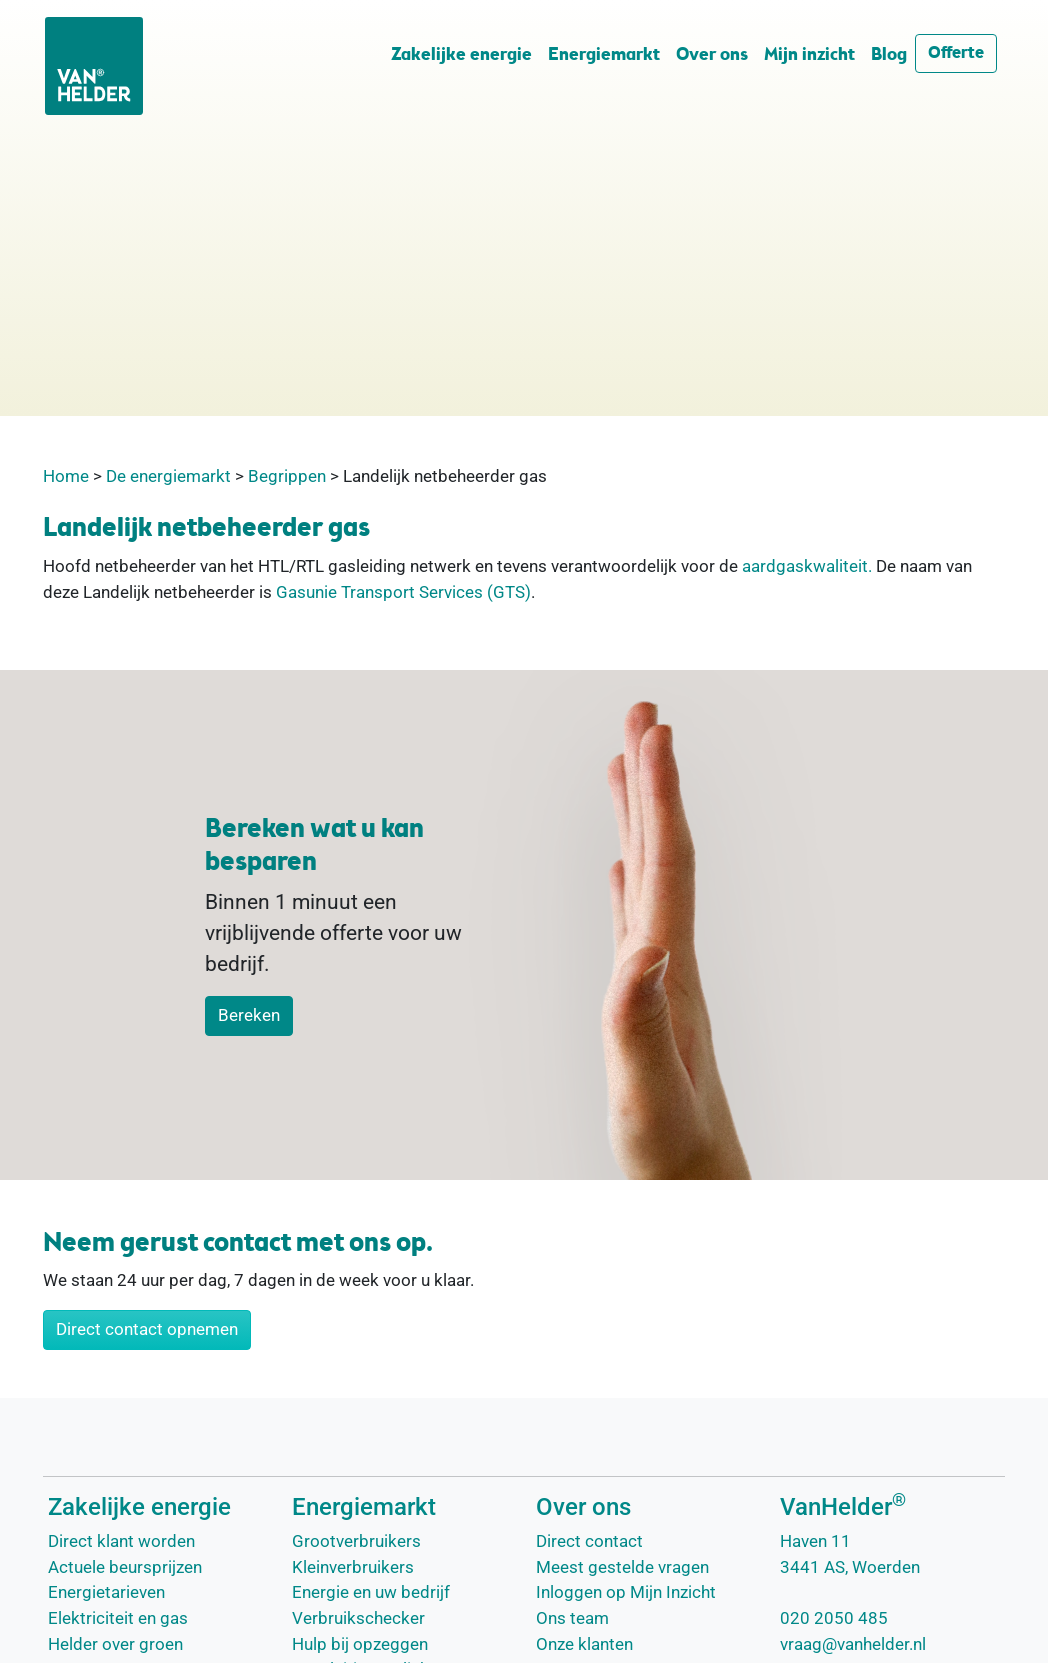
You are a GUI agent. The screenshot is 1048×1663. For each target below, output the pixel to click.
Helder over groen (115, 1644)
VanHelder (843, 1507)
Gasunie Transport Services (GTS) (403, 592)
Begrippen (287, 476)
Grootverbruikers (356, 1541)
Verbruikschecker (358, 1618)
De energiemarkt (168, 476)
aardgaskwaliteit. (807, 566)
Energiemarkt (604, 55)
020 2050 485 (834, 1618)
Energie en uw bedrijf (371, 1592)
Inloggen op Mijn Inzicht (626, 1592)
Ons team (572, 1618)
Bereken (249, 1015)
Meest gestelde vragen (622, 1567)
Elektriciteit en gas (118, 1618)
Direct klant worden (121, 1541)
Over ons (712, 55)
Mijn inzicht (809, 55)
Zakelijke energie (461, 55)
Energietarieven (106, 1592)
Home (66, 476)
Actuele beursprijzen (125, 1567)
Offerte (956, 53)
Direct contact (589, 1541)
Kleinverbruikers (353, 1567)
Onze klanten (584, 1644)
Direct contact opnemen (147, 1329)
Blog (889, 55)
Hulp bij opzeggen (360, 1644)
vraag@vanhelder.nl (853, 1644)
